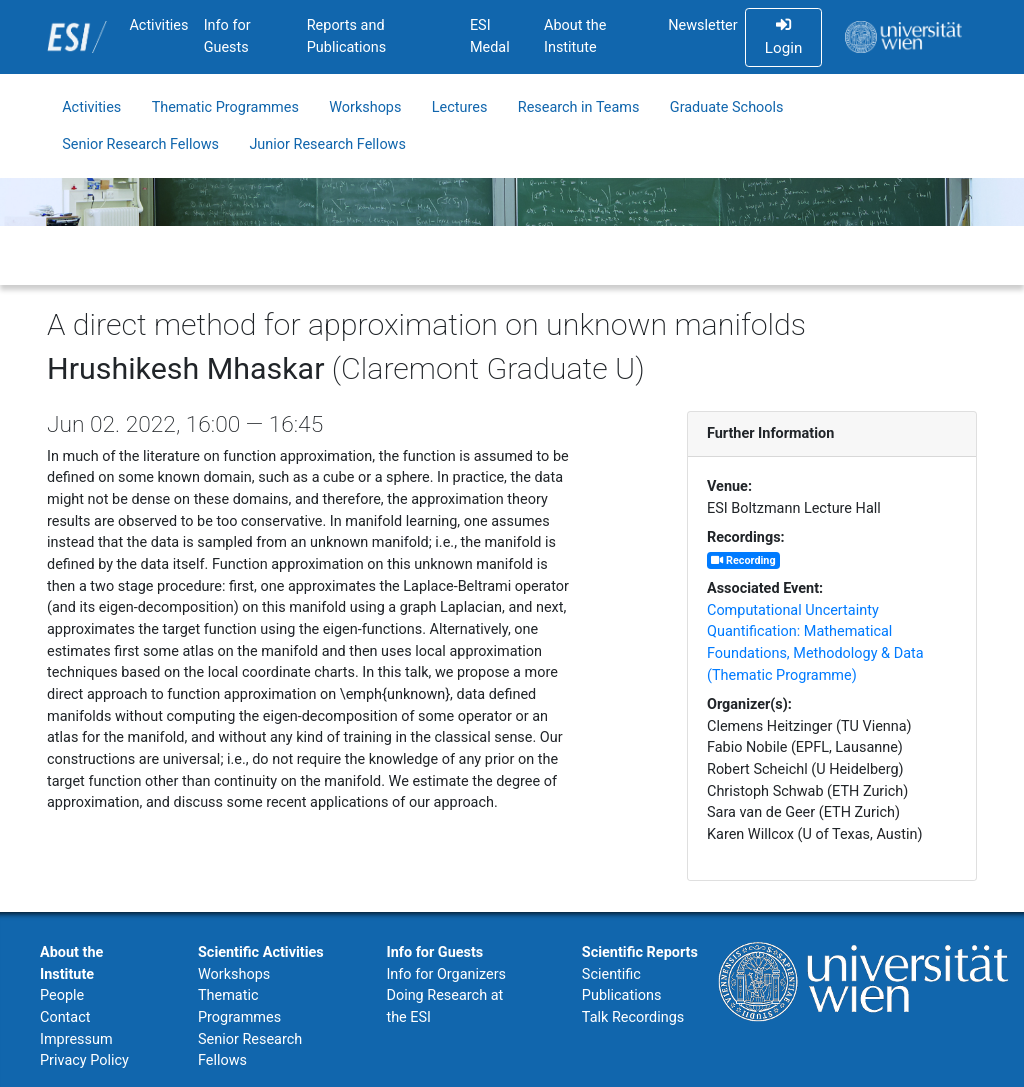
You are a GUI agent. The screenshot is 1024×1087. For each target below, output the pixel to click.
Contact (65, 1017)
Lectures (460, 107)
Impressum (76, 1039)
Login (783, 37)
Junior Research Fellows (327, 144)
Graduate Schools (727, 107)
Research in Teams (579, 107)
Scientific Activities (261, 952)
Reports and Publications (347, 36)
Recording (743, 560)
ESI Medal (490, 36)
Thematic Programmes (225, 107)
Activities (158, 25)
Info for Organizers (446, 974)
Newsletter (702, 25)
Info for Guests (227, 36)
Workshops (365, 107)
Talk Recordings (633, 1017)
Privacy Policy (84, 1060)
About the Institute (575, 36)
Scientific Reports (640, 952)
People (62, 995)
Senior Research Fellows (140, 144)
